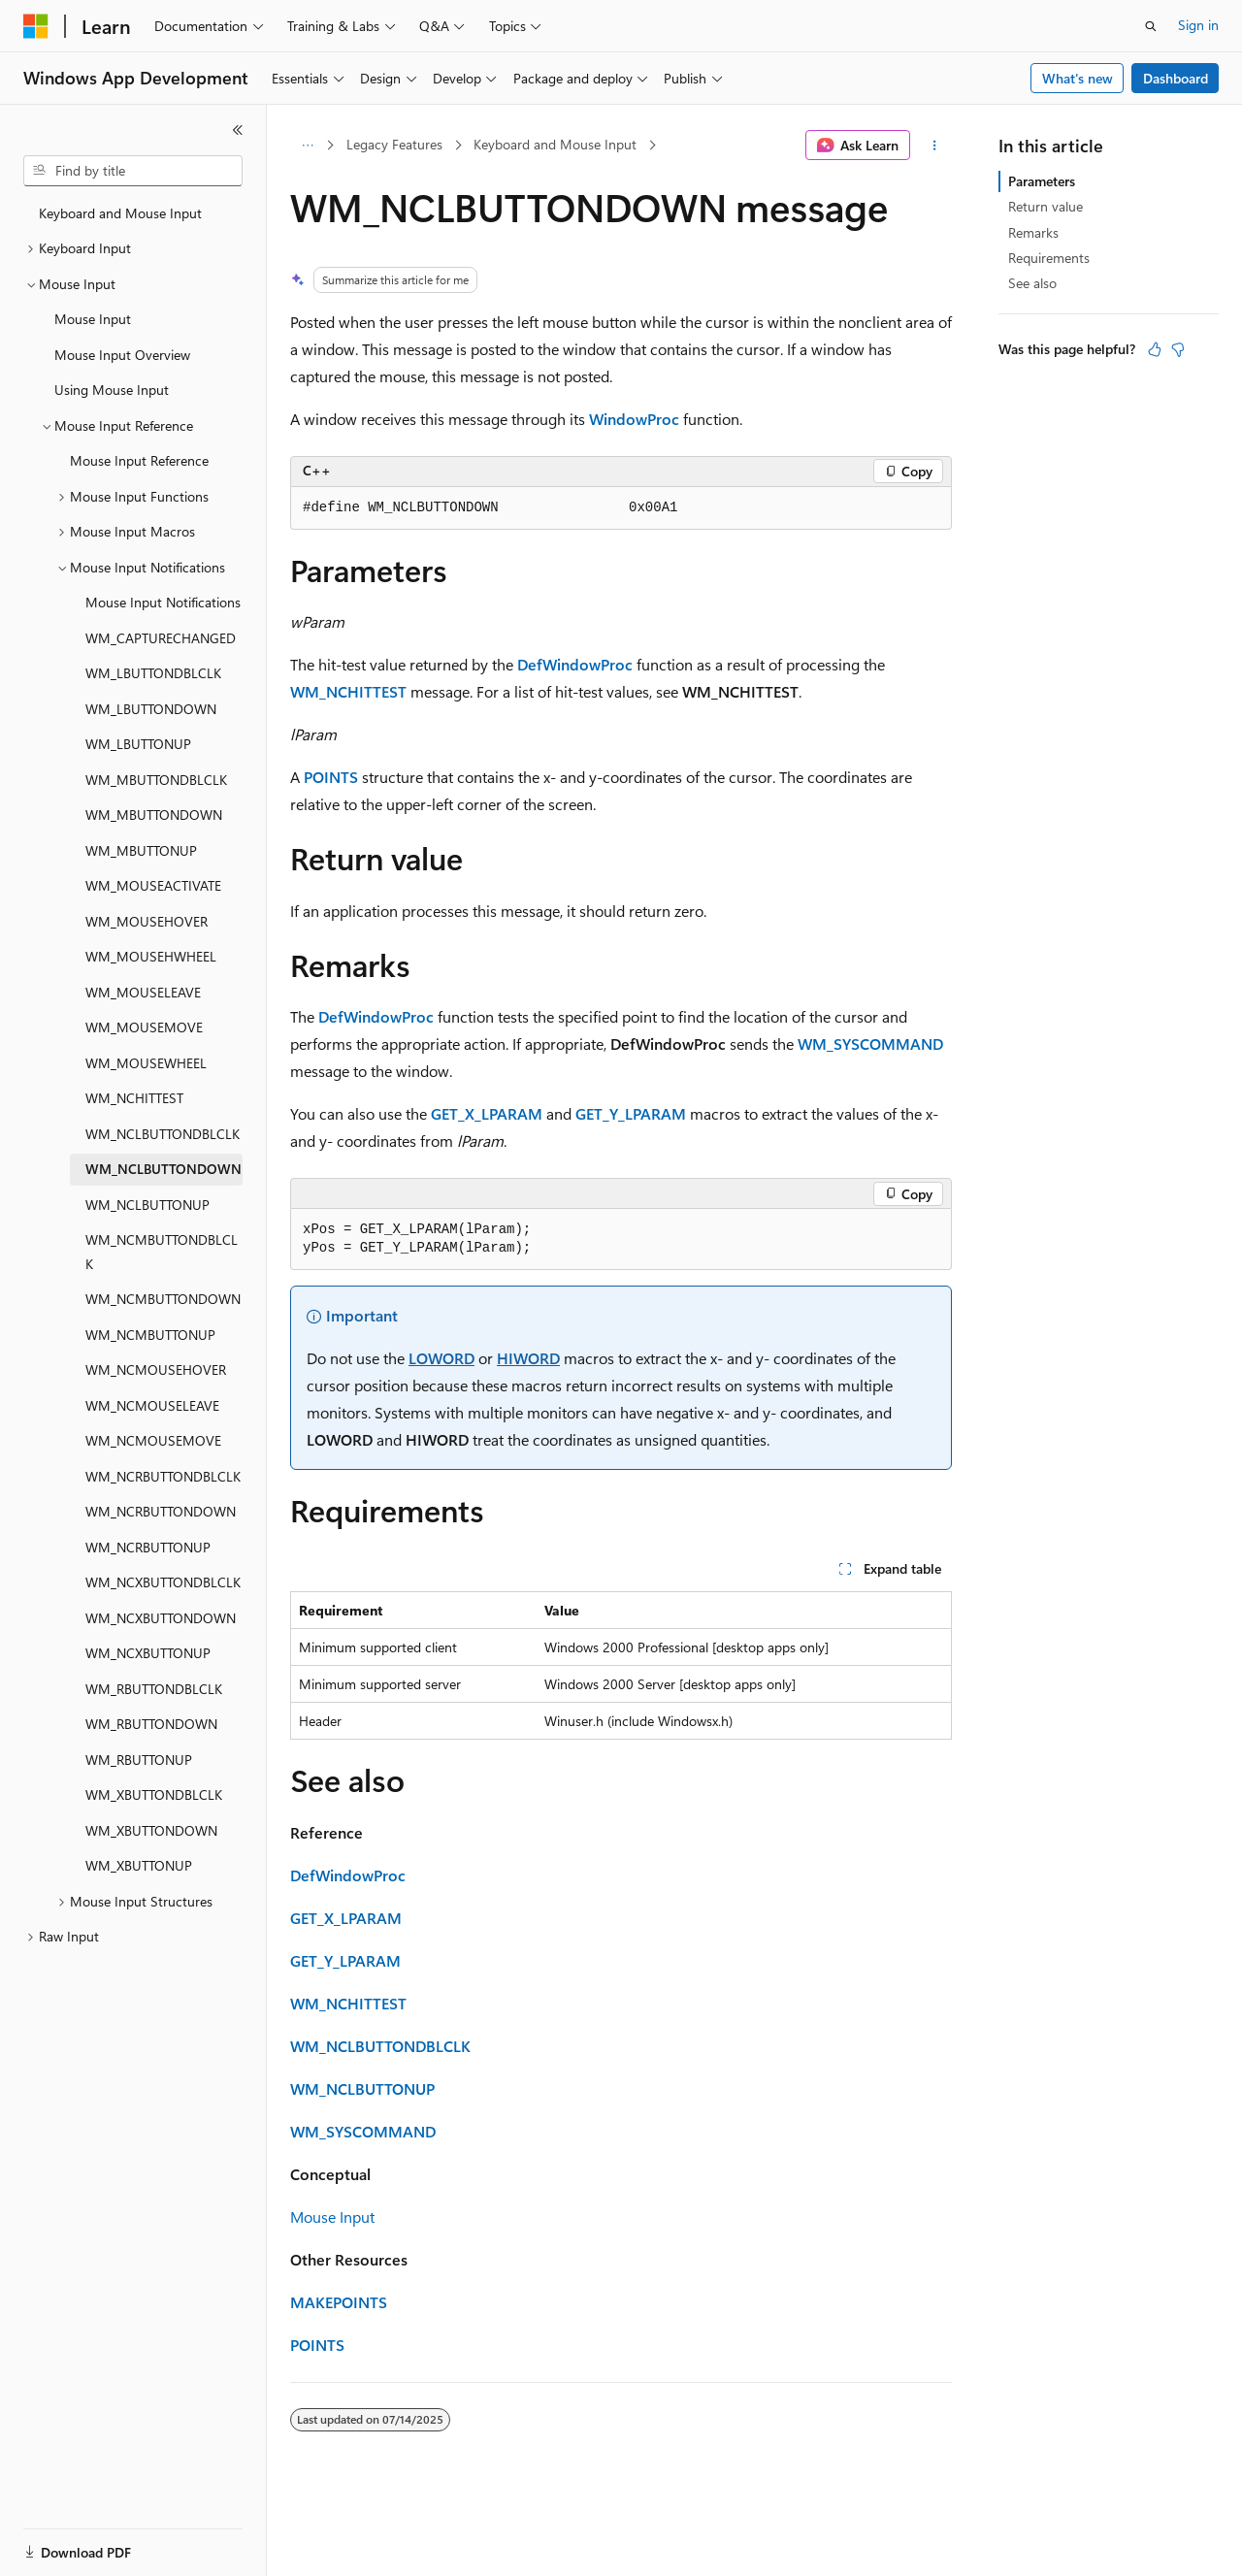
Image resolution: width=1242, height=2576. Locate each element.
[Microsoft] (36, 26)
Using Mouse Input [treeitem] (111, 389)
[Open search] (1150, 26)
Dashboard (1175, 78)
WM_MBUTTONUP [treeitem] (141, 850)
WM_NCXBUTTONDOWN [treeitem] (160, 1618)
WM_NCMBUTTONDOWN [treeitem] (163, 1298)
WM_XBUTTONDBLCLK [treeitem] (153, 1794)
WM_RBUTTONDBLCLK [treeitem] (153, 1688)
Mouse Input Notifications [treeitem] (163, 602)
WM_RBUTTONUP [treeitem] (138, 1759)
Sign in (1198, 25)
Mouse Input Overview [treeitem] (122, 354)
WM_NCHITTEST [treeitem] (134, 1098)
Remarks (1033, 232)
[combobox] (133, 170)
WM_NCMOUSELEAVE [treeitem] (152, 1405)
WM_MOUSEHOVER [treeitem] (146, 921)
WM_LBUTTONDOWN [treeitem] (150, 709)
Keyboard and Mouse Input (555, 144)
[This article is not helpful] (1178, 349)
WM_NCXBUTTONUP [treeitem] (148, 1653)
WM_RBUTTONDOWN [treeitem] (151, 1723)
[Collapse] (237, 130)
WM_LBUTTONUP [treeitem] (138, 743)
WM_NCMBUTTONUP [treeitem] (150, 1334)
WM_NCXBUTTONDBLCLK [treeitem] (163, 1582)
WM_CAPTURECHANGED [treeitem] (160, 638)
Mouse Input (332, 2216)
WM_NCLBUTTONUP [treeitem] (147, 1204)
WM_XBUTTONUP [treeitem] (138, 1865)
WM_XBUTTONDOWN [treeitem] (151, 1830)
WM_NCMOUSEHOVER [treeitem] (155, 1369)
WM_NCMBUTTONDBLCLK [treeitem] (161, 1251)
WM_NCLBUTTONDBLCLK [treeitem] (162, 1134)
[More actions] (935, 145)
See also (1032, 283)
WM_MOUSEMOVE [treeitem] (144, 1027)
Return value (1045, 206)
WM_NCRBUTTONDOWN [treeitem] (160, 1511)
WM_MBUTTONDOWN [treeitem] (153, 814)
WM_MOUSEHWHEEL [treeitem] (150, 956)
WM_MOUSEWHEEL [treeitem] (146, 1063)
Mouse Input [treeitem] (92, 319)
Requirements (1049, 257)
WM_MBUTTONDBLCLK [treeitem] (156, 779)
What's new (1077, 78)
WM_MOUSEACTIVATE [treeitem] (153, 885)
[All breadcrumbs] (307, 145)
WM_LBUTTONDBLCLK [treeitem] (153, 673)
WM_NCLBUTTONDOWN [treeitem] (163, 1168)
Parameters (1041, 181)
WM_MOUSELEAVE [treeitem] (143, 992)
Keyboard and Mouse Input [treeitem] (120, 213)
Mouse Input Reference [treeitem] (139, 460)
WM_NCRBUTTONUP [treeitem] (148, 1547)
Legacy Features (394, 144)
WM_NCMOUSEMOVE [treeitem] (153, 1440)
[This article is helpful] (1154, 349)
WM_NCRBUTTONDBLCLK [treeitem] (163, 1476)
